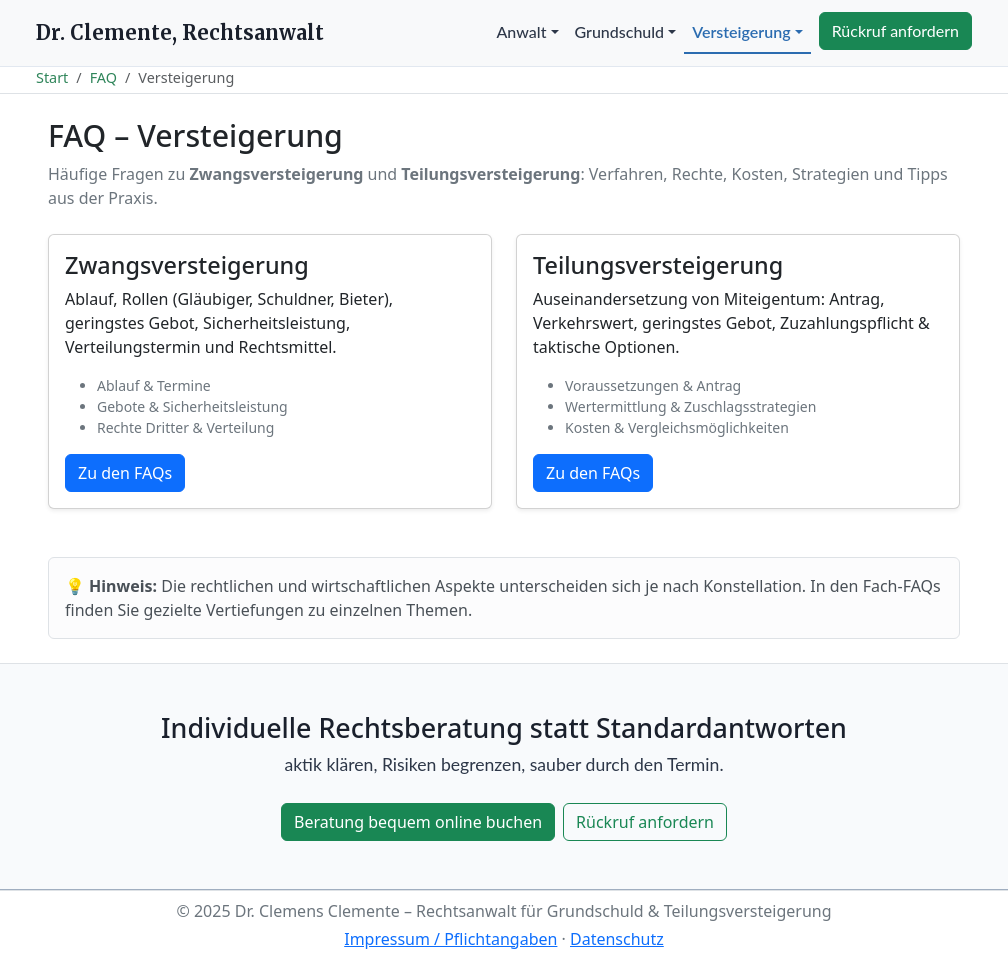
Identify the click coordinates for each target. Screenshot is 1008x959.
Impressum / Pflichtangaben (450, 939)
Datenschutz (617, 939)
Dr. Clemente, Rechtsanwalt (180, 32)
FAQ (103, 77)
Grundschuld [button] (620, 31)
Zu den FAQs (125, 473)
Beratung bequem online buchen (418, 822)
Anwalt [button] (522, 31)
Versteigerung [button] (741, 31)
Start (52, 77)
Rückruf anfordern (895, 30)
